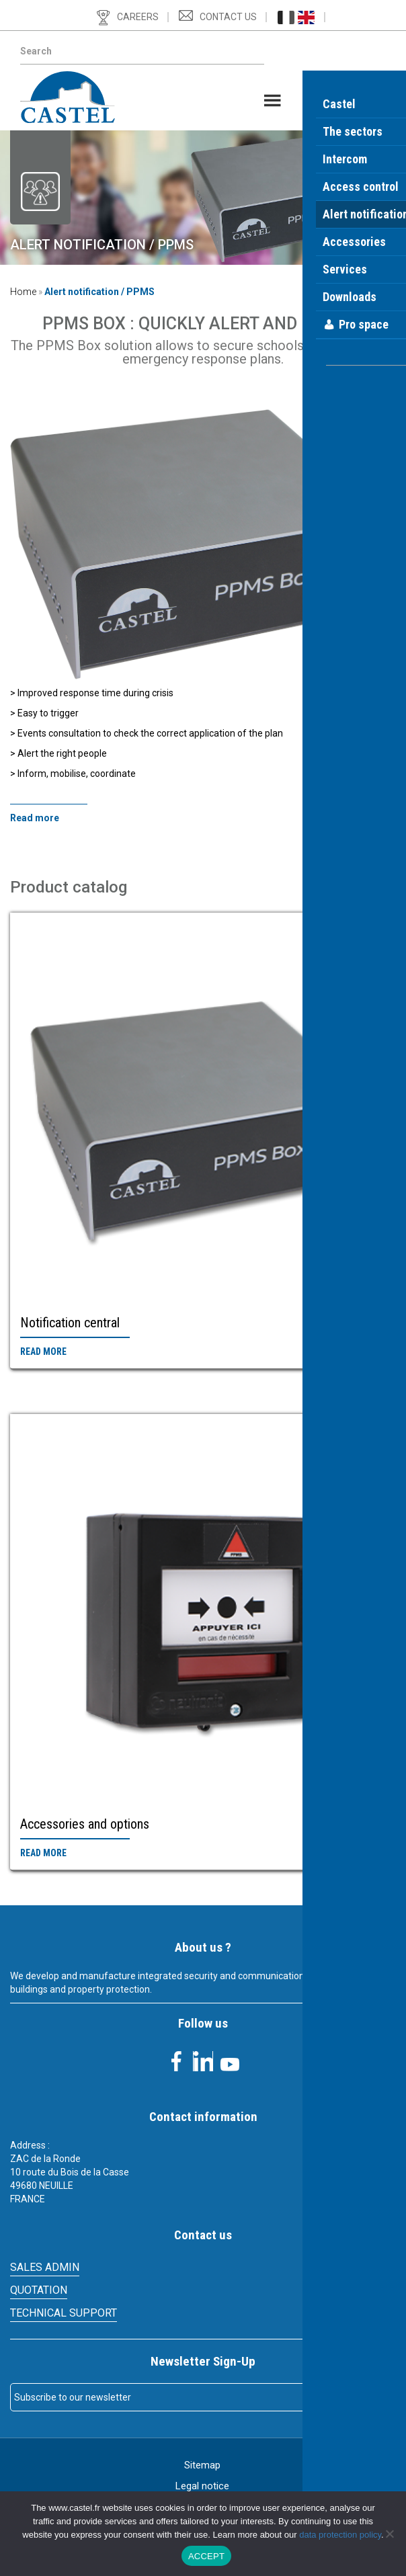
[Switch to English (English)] (306, 17)
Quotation (38, 2290)
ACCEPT (206, 2556)
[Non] (389, 2533)
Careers (138, 16)
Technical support (63, 2313)
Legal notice (202, 2486)
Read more (43, 1351)
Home (23, 291)
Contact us (228, 16)
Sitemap (202, 2465)
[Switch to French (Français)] (286, 17)
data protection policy (340, 2535)
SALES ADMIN (44, 2267)
